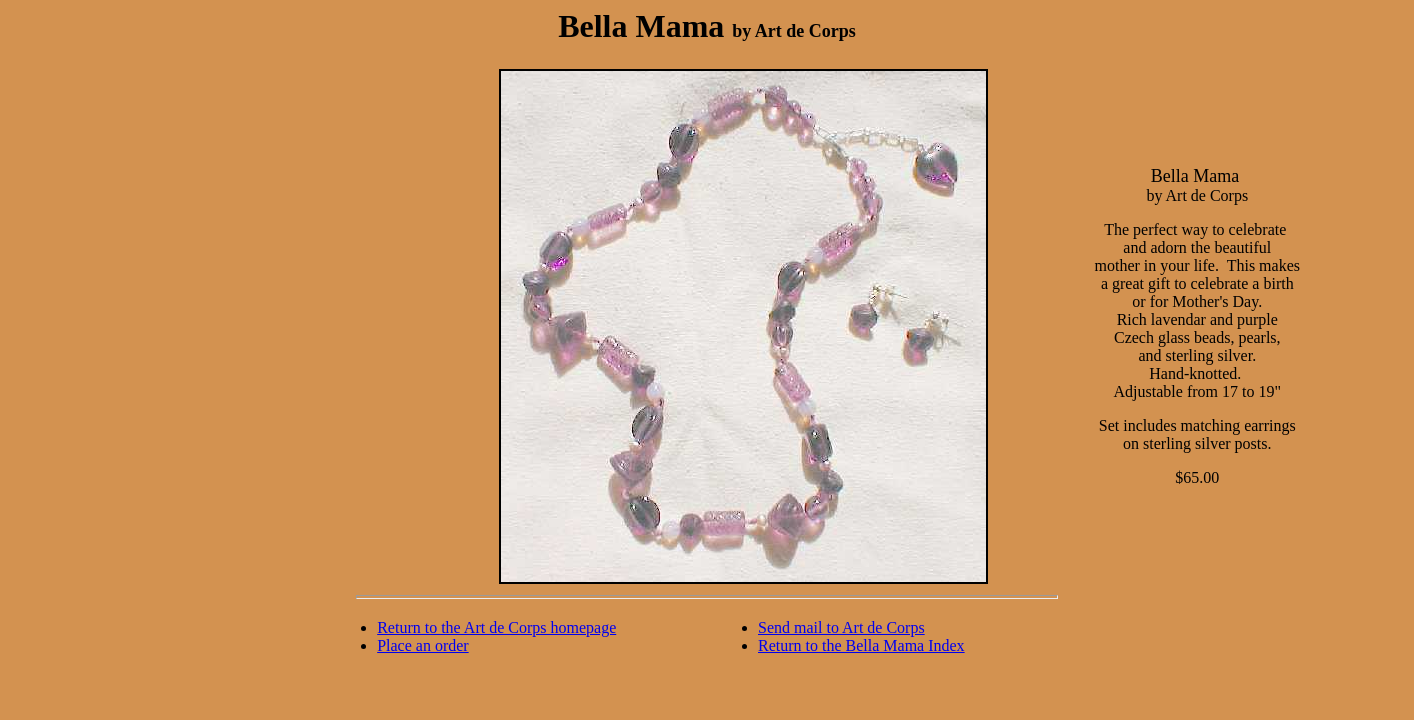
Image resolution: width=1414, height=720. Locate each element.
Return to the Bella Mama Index (861, 645)
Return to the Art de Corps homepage (496, 627)
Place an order (423, 645)
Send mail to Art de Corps (841, 627)
